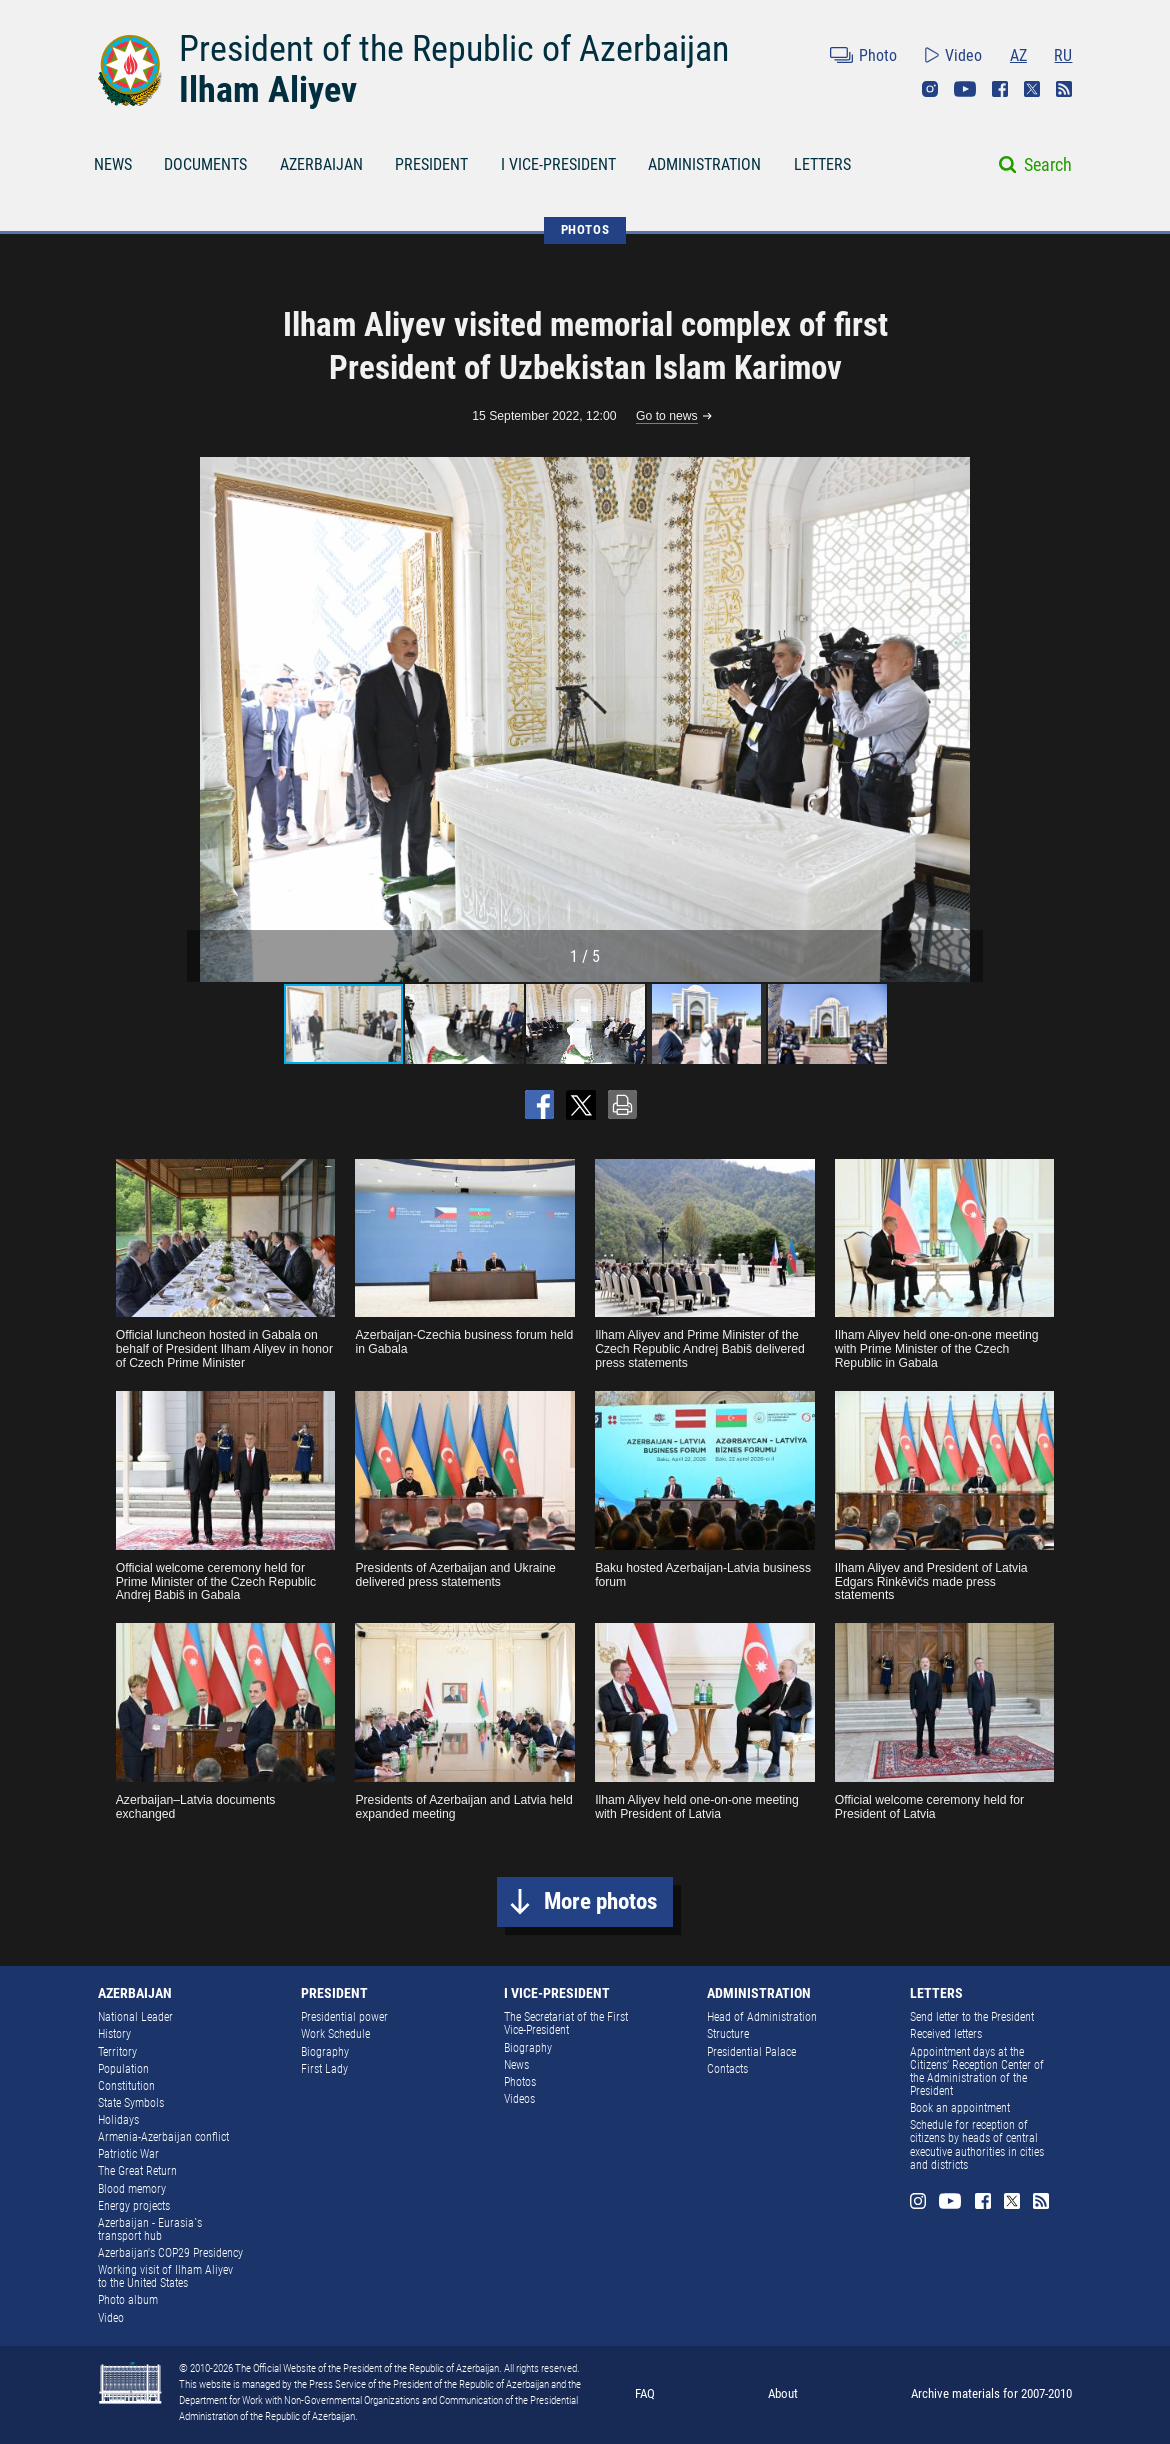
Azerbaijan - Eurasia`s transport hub (150, 2229)
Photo (878, 55)
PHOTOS (585, 229)
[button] (965, 719)
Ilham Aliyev (268, 90)
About (783, 2393)
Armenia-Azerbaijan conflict (163, 2137)
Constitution (126, 2086)
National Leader (135, 2017)
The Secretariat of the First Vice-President (566, 2023)
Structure (728, 2034)
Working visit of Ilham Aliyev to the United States (165, 2276)
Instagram (930, 89)
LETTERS (822, 164)
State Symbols (131, 2103)
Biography (325, 2052)
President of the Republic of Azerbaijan (454, 49)
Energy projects (134, 2206)
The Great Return (137, 2171)
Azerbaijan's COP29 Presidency (170, 2253)
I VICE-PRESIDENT (558, 164)
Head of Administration (762, 2017)
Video (963, 55)
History (114, 2034)
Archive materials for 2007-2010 (991, 2393)
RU (1063, 55)
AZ (1018, 55)
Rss (1064, 89)
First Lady (324, 2069)
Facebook (1000, 89)
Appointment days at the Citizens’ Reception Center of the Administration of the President (977, 2071)
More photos (600, 1901)
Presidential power (344, 2017)
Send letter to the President (972, 2017)
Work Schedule (335, 2034)
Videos (519, 2099)
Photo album (128, 2300)
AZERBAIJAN (321, 164)
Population (123, 2069)
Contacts (727, 2069)
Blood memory (132, 2189)
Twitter (1032, 89)
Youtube (965, 89)
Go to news (667, 416)
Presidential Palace (751, 2052)
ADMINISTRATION (704, 164)
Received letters (946, 2034)
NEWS (113, 164)
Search (1048, 164)
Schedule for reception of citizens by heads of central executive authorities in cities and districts (977, 2144)
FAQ (645, 2393)
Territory (117, 2052)
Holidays (118, 2120)
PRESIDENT (431, 164)
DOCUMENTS (205, 164)
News (516, 2065)
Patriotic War (128, 2154)
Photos (520, 2082)
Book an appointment (960, 2108)
